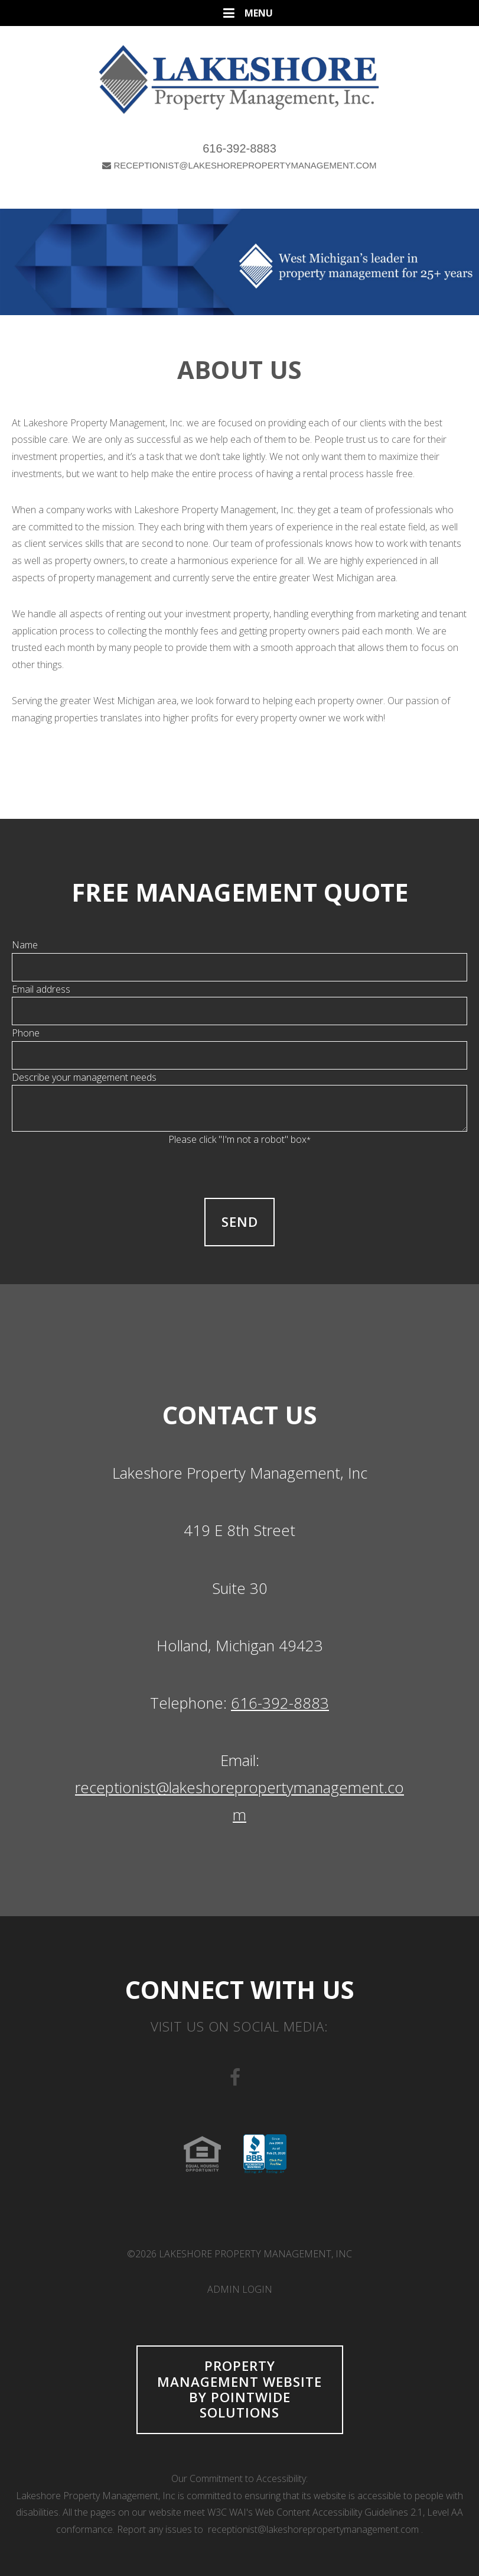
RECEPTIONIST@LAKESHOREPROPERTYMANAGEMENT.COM (239, 165)
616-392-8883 (239, 148)
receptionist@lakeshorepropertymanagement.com (313, 2529)
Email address (41, 989)
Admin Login (239, 2289)
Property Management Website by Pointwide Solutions (239, 2389)
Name (25, 944)
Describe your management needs (84, 1077)
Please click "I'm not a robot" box (239, 1139)
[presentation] (240, 1171)
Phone (26, 1032)
